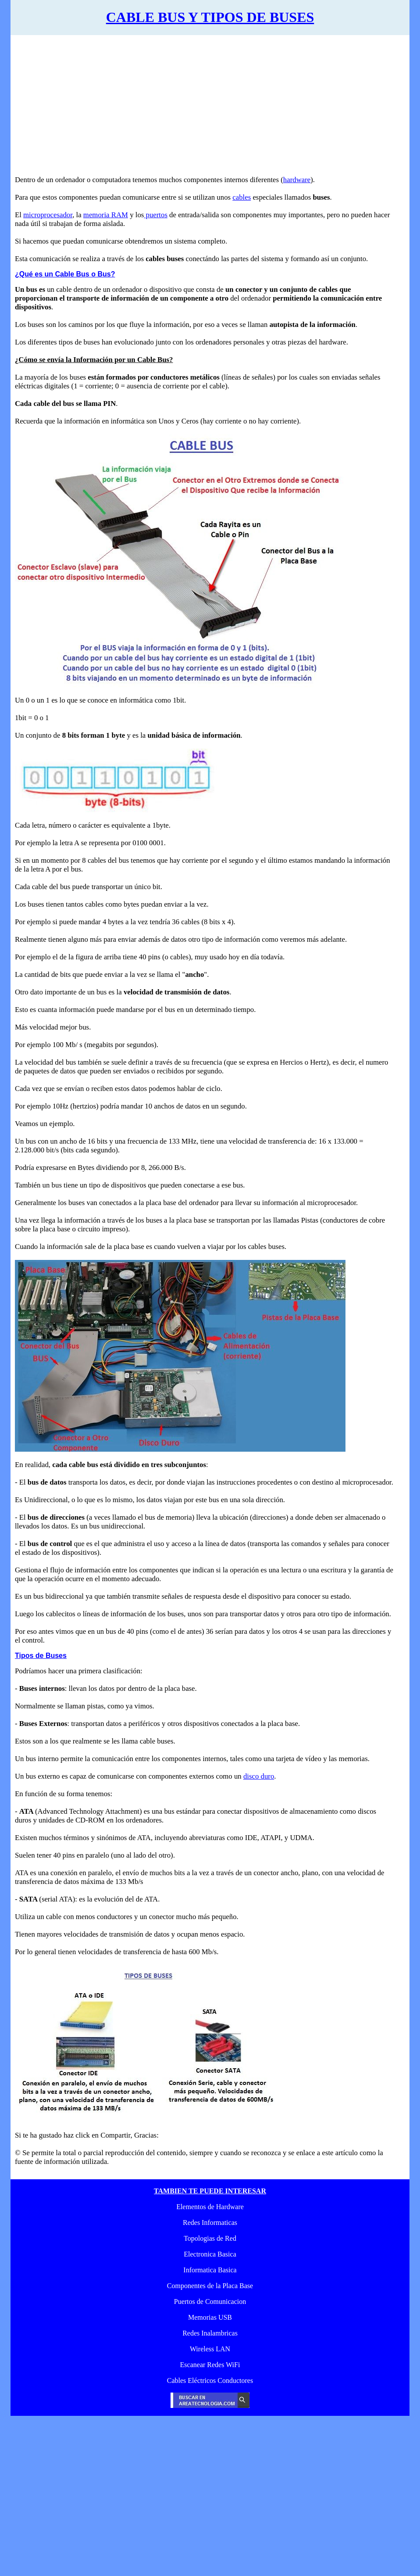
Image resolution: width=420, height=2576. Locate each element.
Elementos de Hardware (210, 2206)
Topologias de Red (210, 2238)
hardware (296, 180)
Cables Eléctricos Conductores (210, 2380)
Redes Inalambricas (210, 2333)
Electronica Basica (210, 2254)
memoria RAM (105, 215)
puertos (155, 215)
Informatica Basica (209, 2270)
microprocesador (47, 215)
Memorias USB (210, 2317)
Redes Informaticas (210, 2222)
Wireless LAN (210, 2349)
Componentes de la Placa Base (210, 2285)
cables (241, 197)
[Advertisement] (204, 109)
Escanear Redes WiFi (210, 2364)
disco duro (258, 1776)
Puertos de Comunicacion (210, 2301)
